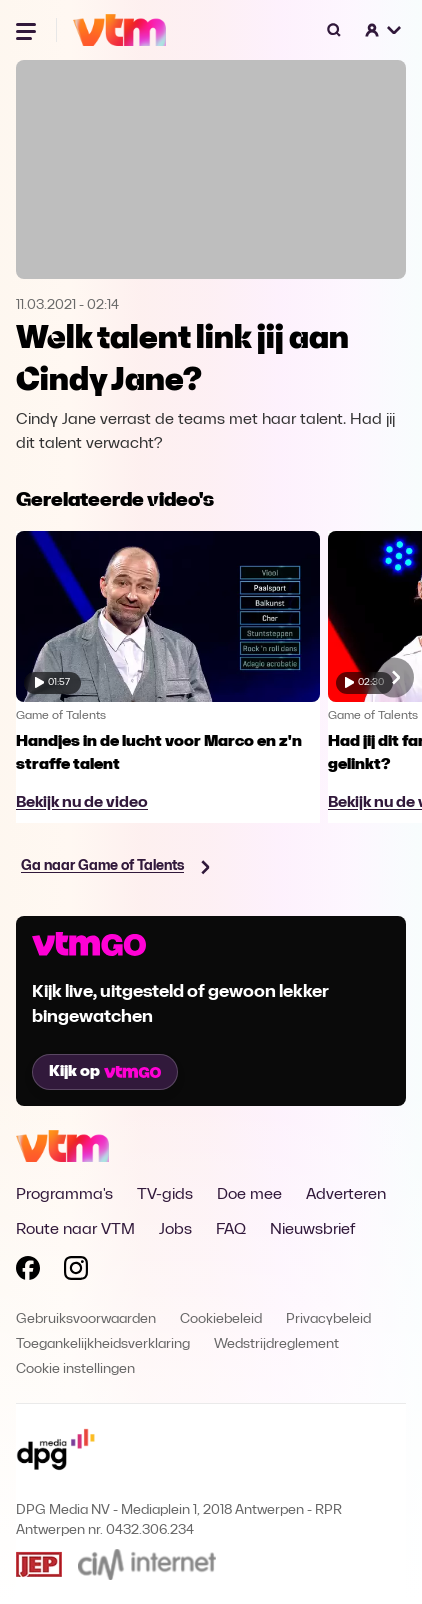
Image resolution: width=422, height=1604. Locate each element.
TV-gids (165, 1195)
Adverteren (346, 1195)
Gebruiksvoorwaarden (86, 1319)
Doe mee (249, 1195)
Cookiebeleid (221, 1319)
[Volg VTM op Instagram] (76, 1272)
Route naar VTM (75, 1230)
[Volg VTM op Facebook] (28, 1272)
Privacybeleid (328, 1319)
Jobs (175, 1230)
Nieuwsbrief (312, 1230)
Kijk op (105, 1072)
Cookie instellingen (75, 1369)
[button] (384, 30)
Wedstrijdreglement (276, 1344)
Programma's (64, 1195)
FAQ (231, 1230)
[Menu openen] (28, 30)
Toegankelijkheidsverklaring (103, 1344)
